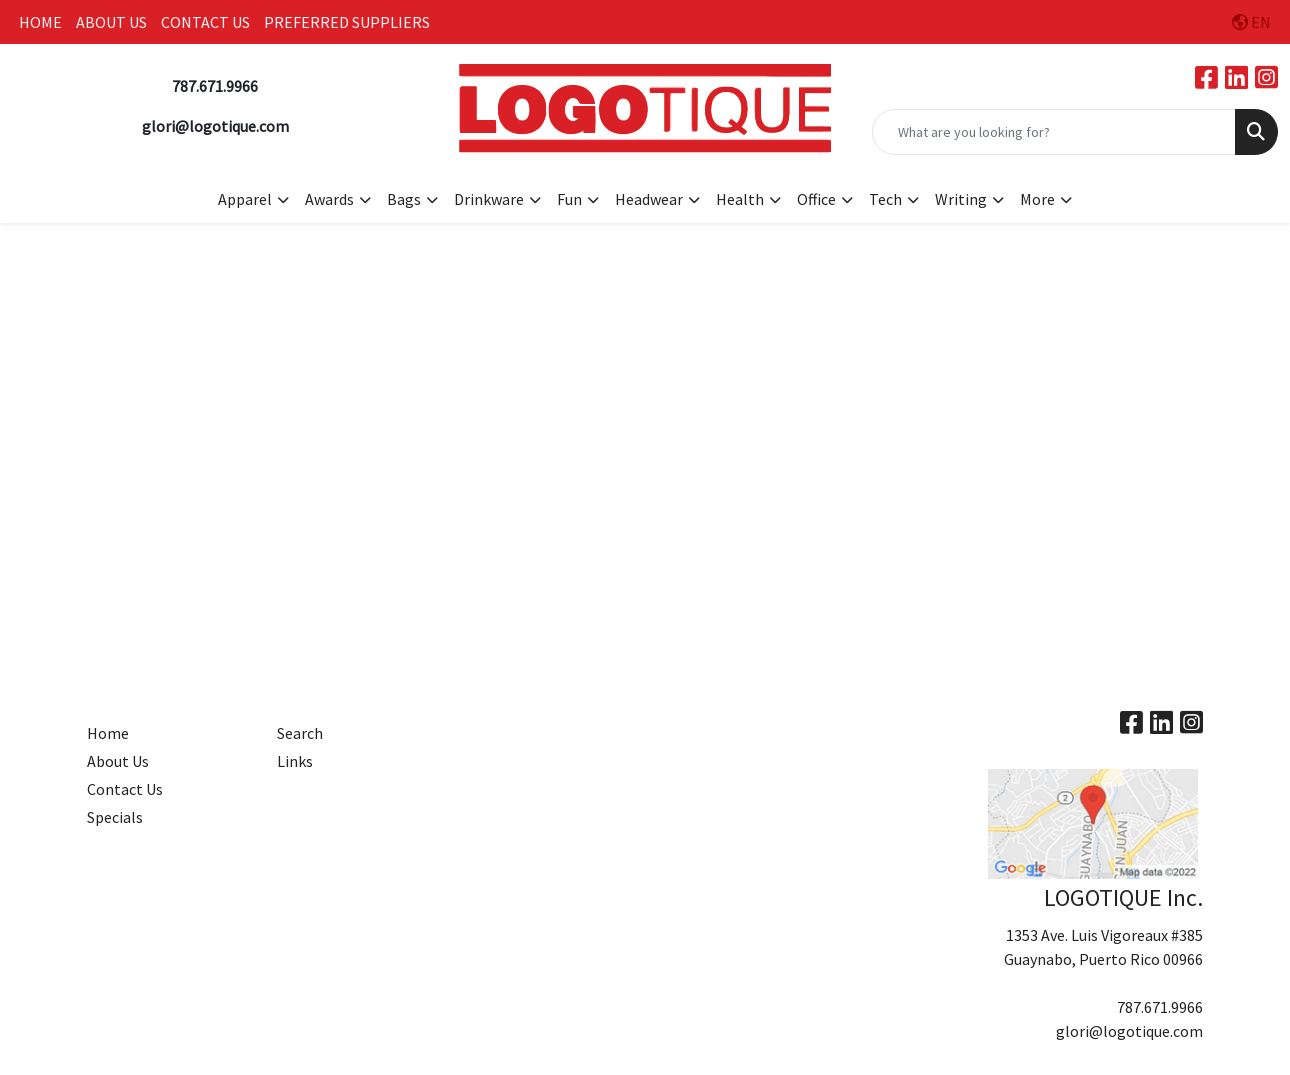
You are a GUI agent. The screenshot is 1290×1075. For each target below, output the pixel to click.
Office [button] (816, 199)
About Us (118, 761)
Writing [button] (961, 199)
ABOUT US (111, 22)
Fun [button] (569, 199)
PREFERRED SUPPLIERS (347, 22)
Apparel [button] (245, 199)
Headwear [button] (649, 199)
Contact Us (125, 789)
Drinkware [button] (489, 199)
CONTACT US (205, 22)
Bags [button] (404, 199)
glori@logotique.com (1129, 1031)
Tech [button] (885, 199)
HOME (40, 22)
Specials (115, 817)
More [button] (1037, 199)
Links (295, 761)
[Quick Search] (1054, 132)
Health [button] (740, 199)
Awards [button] (329, 199)
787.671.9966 (1160, 1007)
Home (108, 733)
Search (300, 733)
